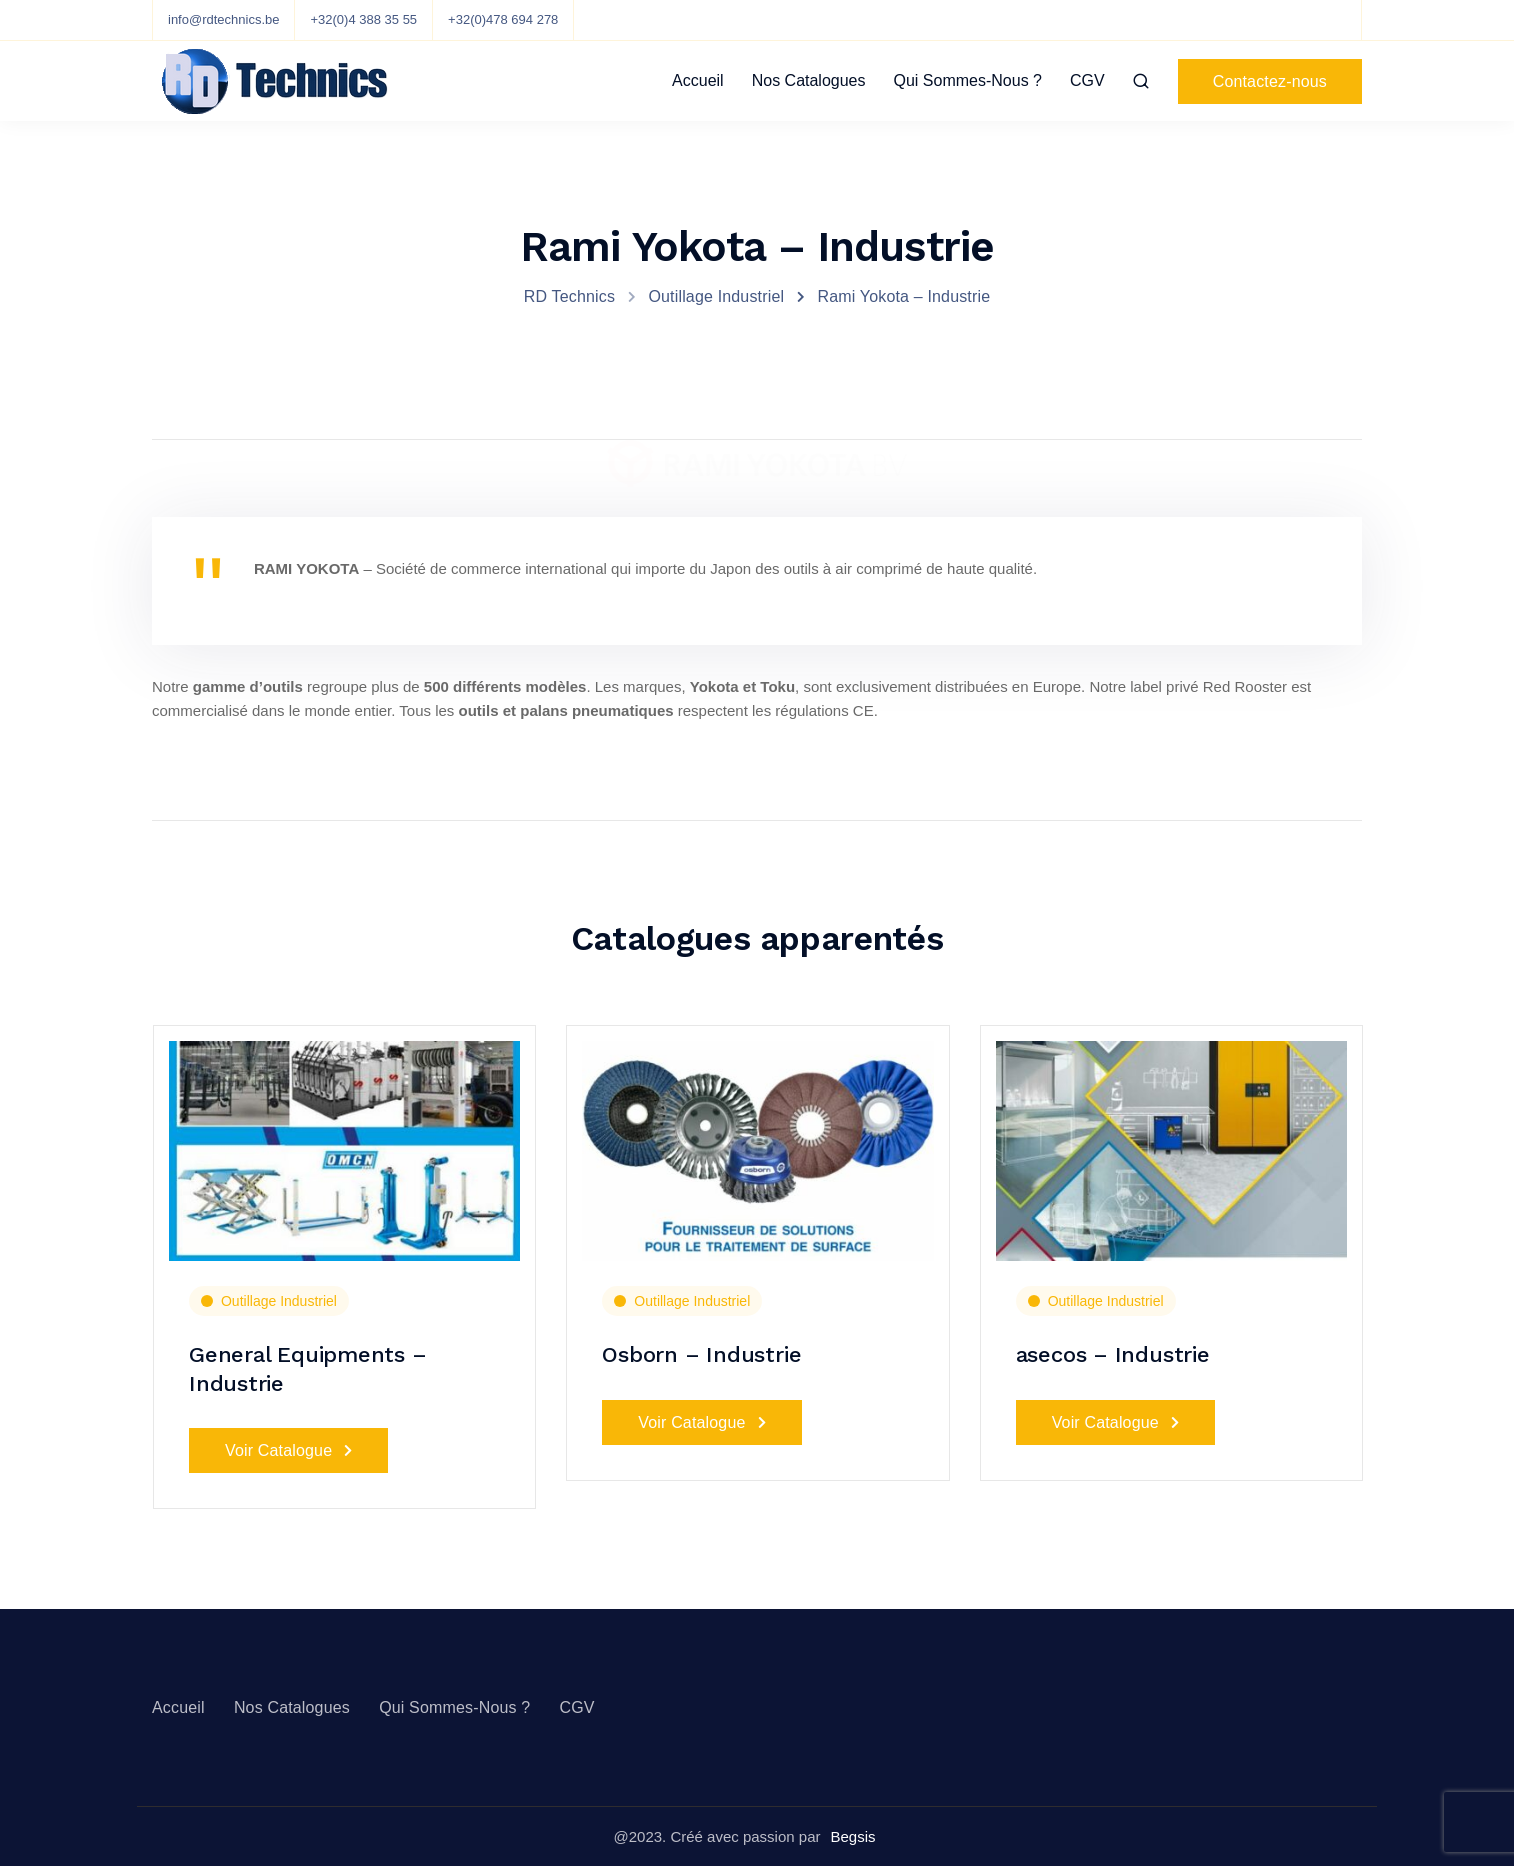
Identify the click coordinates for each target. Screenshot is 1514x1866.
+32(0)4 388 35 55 (363, 19)
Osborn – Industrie (701, 1354)
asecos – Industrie (1113, 1354)
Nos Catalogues (809, 80)
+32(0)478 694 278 (503, 19)
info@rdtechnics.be (223, 19)
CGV (1087, 80)
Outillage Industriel (279, 1301)
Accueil (698, 80)
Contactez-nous (1270, 81)
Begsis (852, 1836)
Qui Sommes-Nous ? (968, 80)
